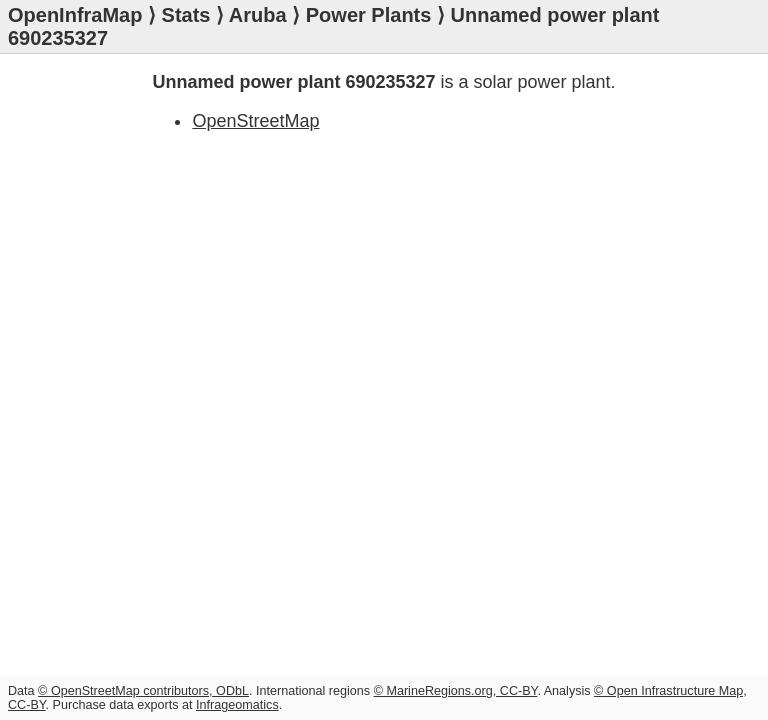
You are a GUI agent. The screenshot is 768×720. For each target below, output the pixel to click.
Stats (186, 15)
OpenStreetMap (255, 121)
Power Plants (369, 15)
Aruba (258, 15)
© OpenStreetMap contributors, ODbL (143, 691)
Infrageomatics (237, 705)
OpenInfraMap (75, 15)
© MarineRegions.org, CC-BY (456, 691)
